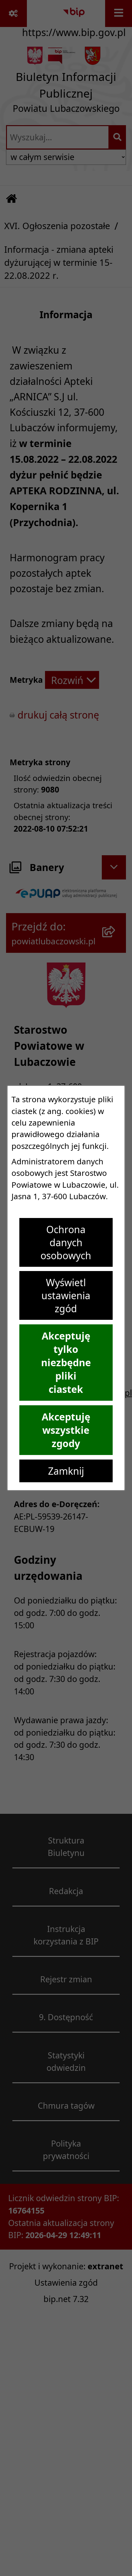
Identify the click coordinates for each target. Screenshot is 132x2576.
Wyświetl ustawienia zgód (65, 1295)
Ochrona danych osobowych (65, 1242)
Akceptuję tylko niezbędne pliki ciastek (66, 1362)
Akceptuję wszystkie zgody (66, 1430)
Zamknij (66, 1470)
